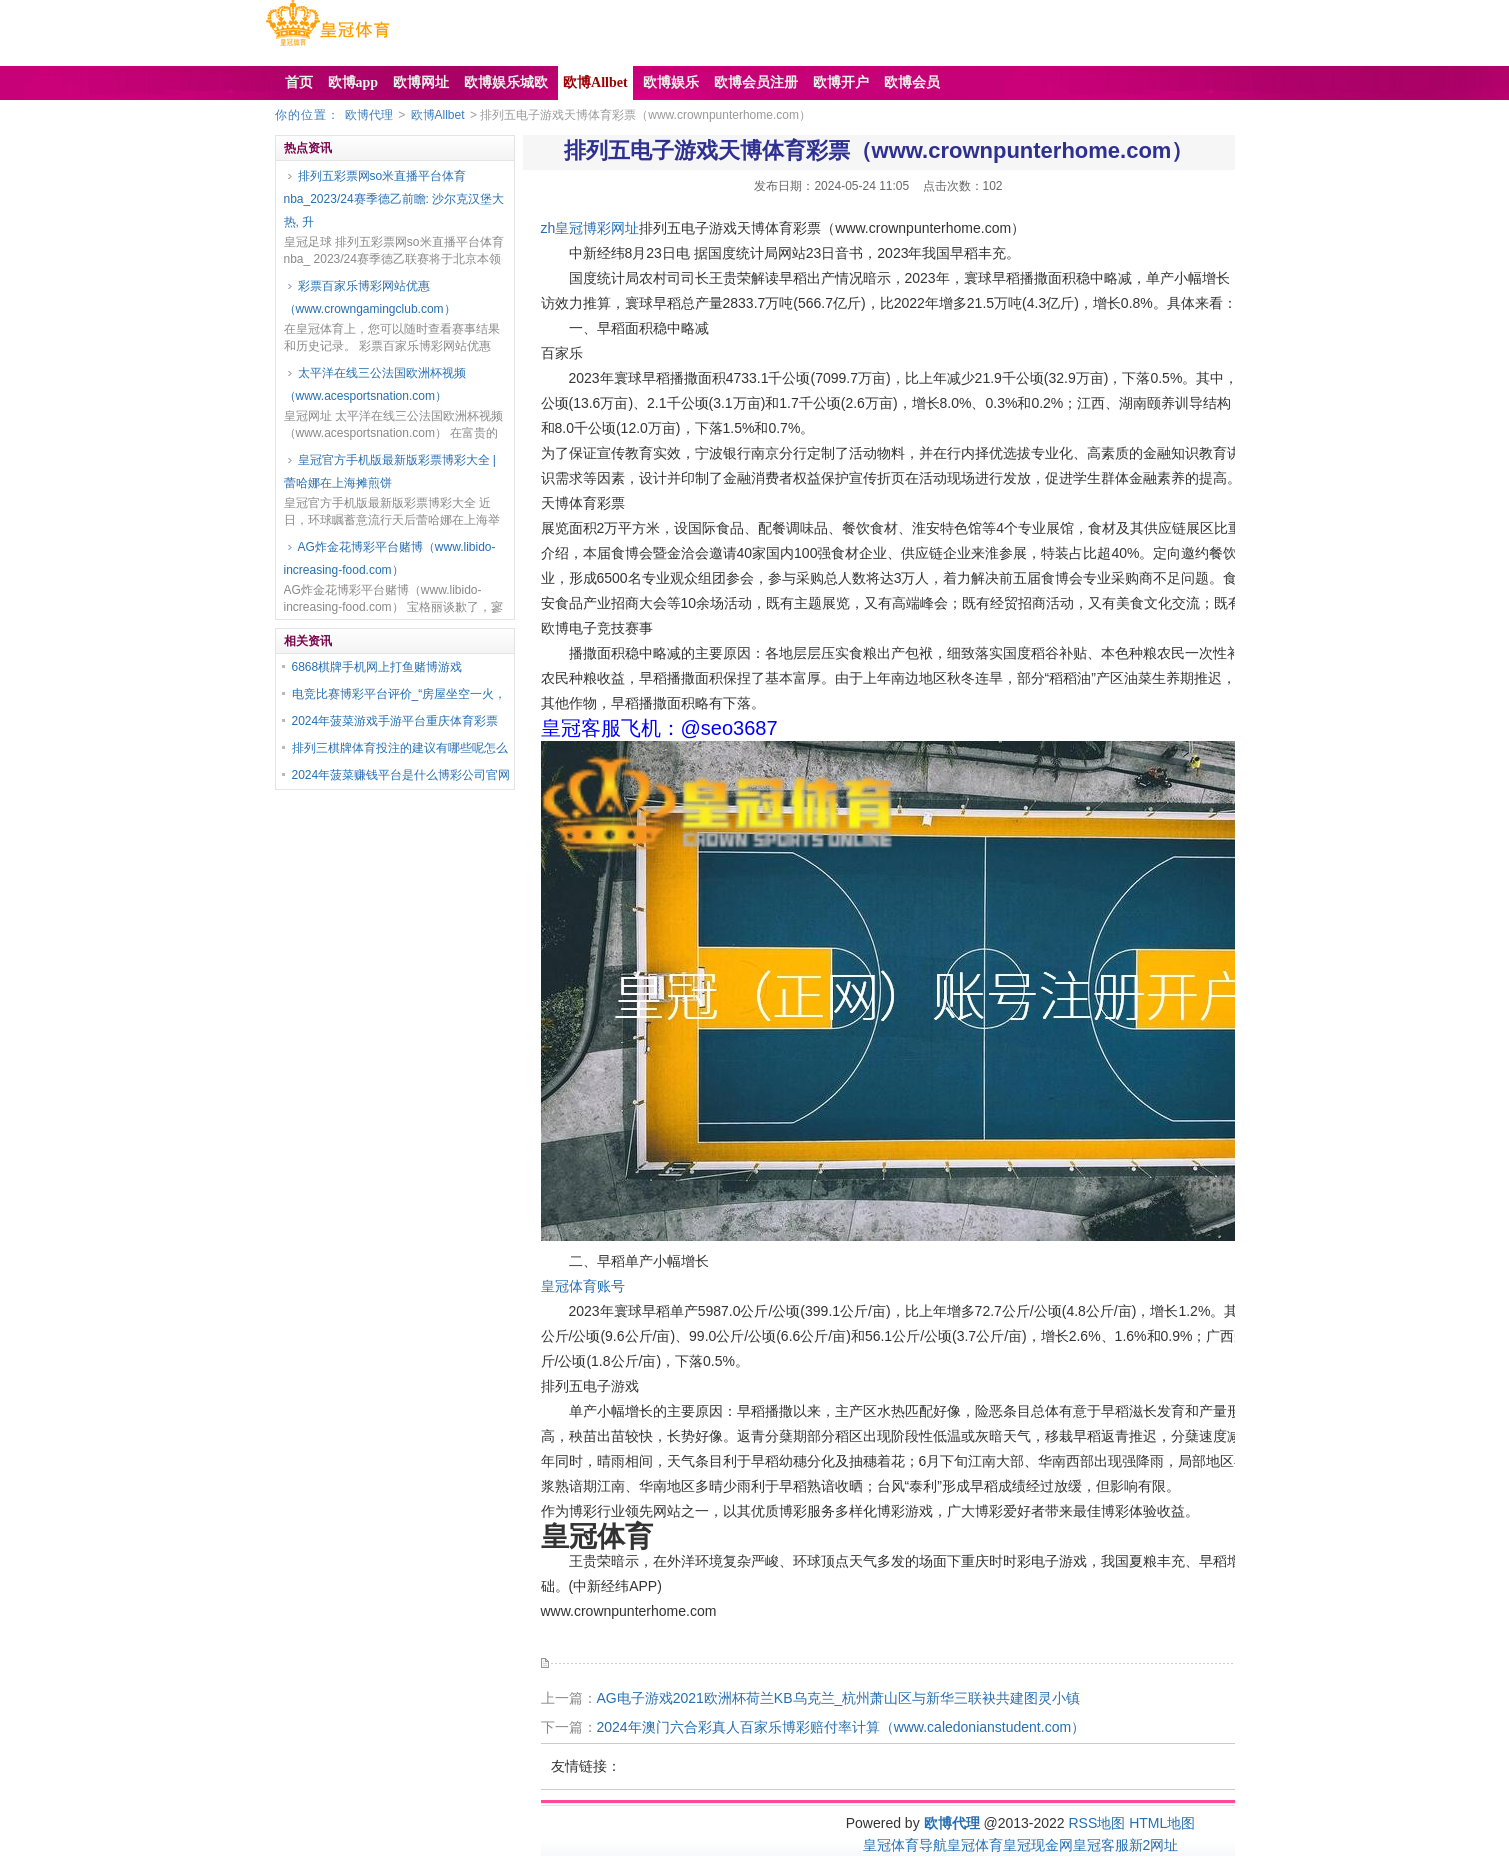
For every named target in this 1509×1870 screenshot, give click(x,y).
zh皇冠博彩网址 (590, 228)
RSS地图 (1096, 1823)
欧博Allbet (438, 115)
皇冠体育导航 (905, 1845)
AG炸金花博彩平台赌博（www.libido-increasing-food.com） (390, 558)
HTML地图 (1162, 1823)
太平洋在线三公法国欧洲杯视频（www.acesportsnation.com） (375, 384)
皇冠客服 (1101, 1845)
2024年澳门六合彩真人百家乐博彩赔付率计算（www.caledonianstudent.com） (841, 1727)
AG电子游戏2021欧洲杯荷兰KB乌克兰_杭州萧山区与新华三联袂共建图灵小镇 (839, 1698)
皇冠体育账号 (583, 1286)
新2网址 (1154, 1845)
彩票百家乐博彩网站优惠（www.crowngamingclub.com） (370, 297)
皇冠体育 (975, 1845)
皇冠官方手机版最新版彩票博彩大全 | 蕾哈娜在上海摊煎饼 (390, 471)
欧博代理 (369, 115)
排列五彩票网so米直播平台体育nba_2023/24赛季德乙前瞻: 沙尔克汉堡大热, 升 (394, 199)
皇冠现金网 (1038, 1845)
